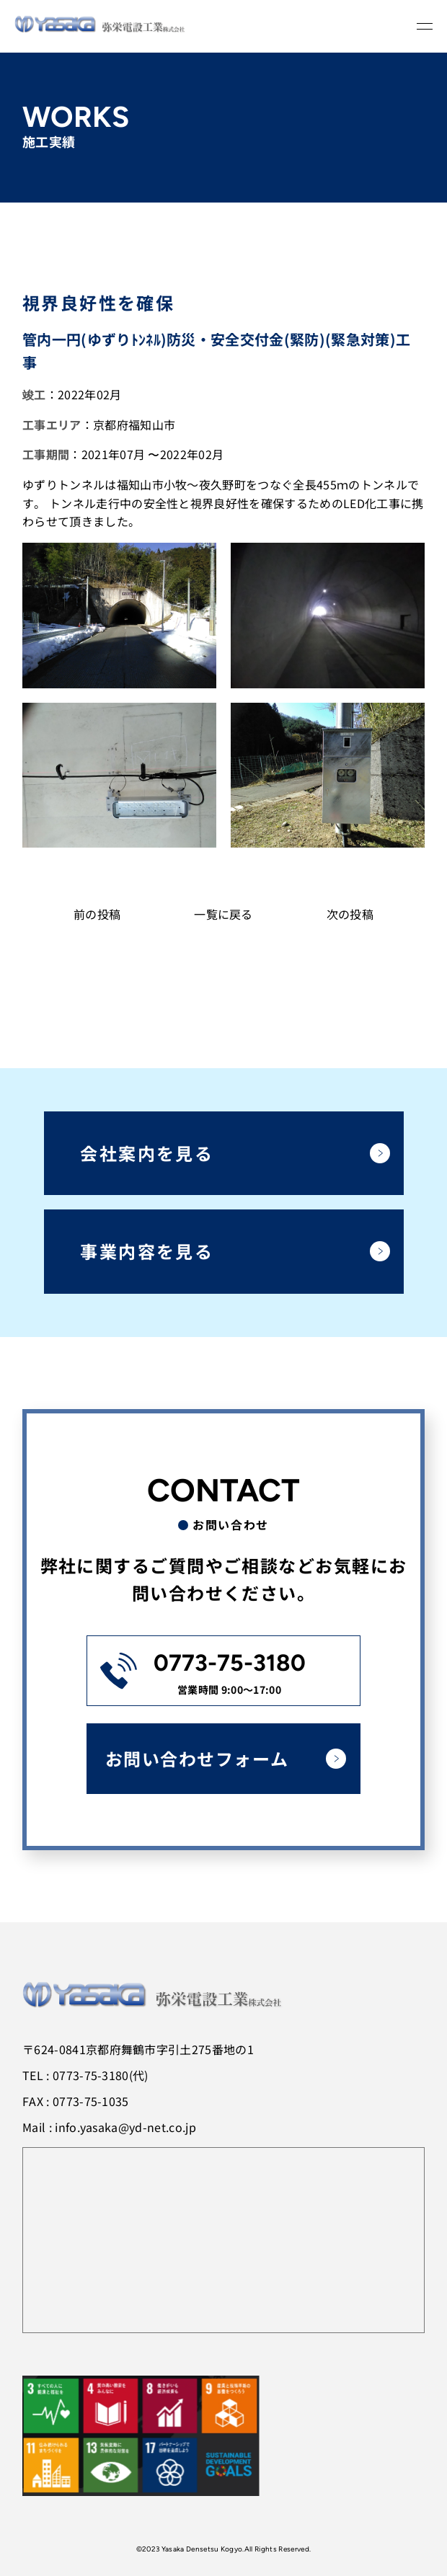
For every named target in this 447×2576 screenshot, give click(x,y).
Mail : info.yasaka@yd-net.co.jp (109, 2127)
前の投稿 (97, 914)
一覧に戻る (223, 914)
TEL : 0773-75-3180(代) (85, 2075)
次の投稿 (350, 914)
